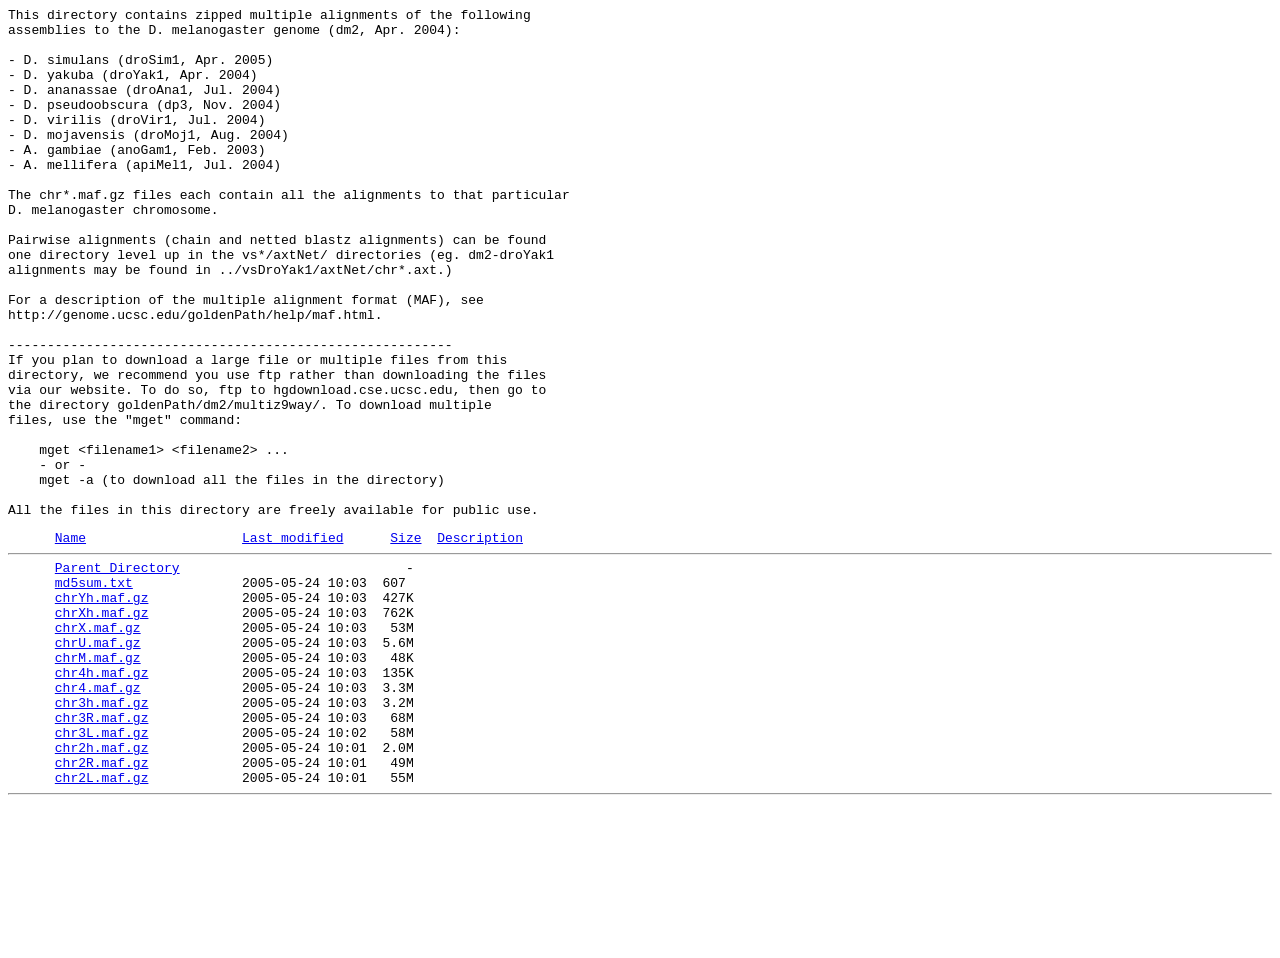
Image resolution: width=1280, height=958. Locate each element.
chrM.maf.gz (98, 783)
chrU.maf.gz (98, 765)
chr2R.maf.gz (102, 909)
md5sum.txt (94, 693)
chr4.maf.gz (98, 819)
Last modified (292, 642)
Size (405, 642)
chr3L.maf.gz (102, 873)
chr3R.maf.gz (102, 855)
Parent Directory (117, 675)
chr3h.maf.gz (102, 837)
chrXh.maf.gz (102, 729)
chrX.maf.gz (98, 747)
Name (70, 642)
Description (480, 642)
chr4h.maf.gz (102, 801)
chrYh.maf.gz (102, 711)
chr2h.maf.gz (102, 891)
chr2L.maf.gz (102, 927)
